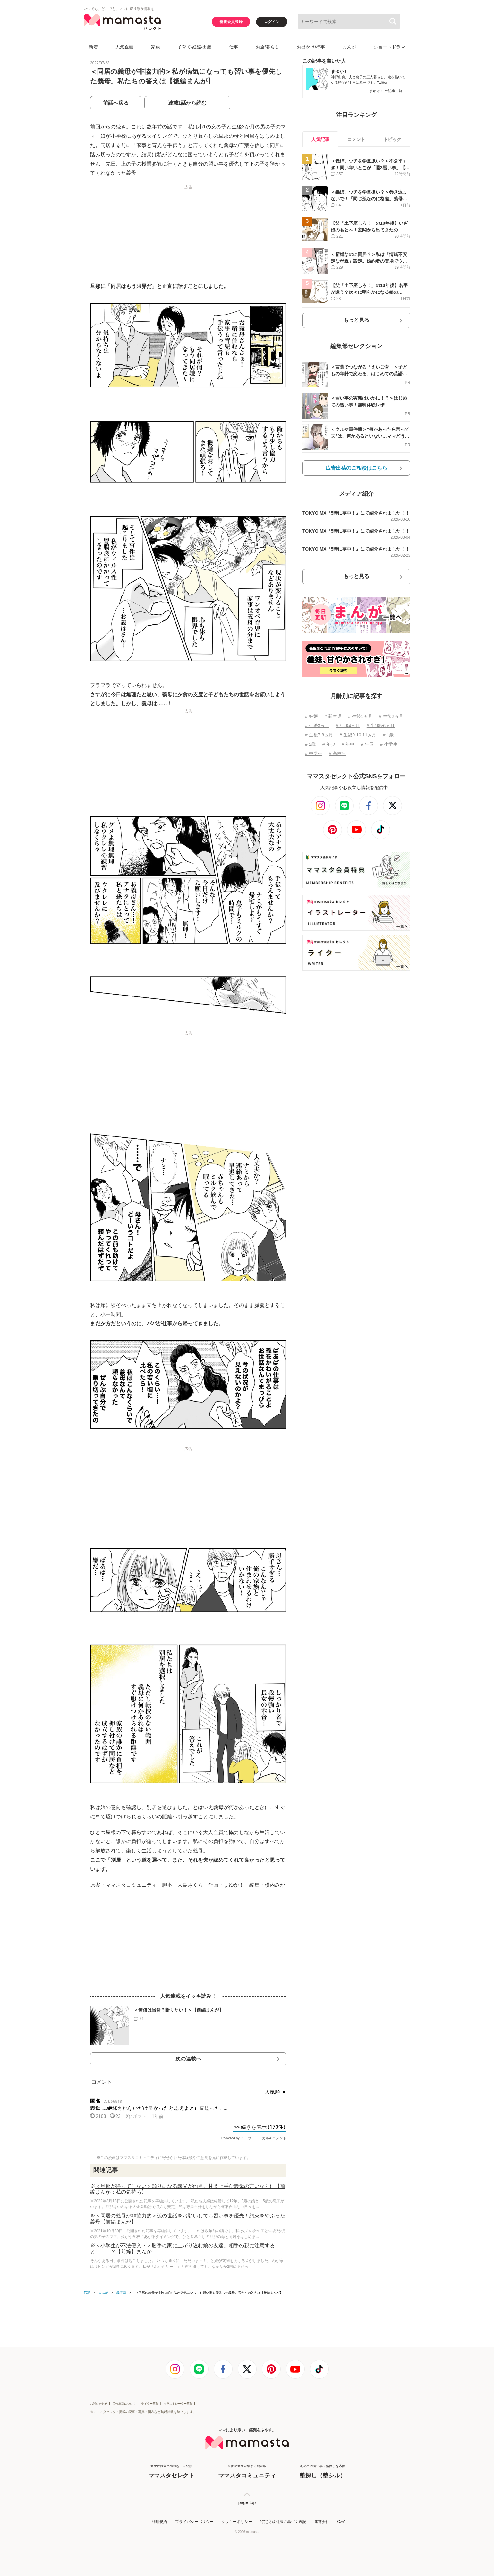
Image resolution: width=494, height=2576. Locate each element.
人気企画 (124, 46)
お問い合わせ (98, 2403)
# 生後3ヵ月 (317, 725)
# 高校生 (337, 753)
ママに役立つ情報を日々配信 (171, 2471)
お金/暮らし (267, 46)
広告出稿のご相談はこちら (356, 468)
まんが (349, 46)
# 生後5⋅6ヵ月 (381, 725)
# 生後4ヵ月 (348, 725)
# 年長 (367, 744)
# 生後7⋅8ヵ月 (319, 734)
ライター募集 (149, 2403)
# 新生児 (333, 716)
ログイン (271, 22)
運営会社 (321, 2521)
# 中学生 (313, 753)
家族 (155, 46)
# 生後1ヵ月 (360, 716)
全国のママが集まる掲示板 (247, 2471)
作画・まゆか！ (226, 1885)
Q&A (341, 2521)
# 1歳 (388, 734)
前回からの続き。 (110, 126)
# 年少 (328, 744)
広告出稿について (124, 2403)
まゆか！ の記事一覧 (388, 91)
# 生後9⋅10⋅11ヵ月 (358, 734)
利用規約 (159, 2521)
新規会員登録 (231, 22)
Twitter (382, 82)
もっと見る (356, 320)
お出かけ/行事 (311, 46)
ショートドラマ (389, 46)
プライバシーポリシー (194, 2521)
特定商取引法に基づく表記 (283, 2521)
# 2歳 (310, 744)
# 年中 (348, 744)
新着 (93, 46)
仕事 (233, 46)
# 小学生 (388, 744)
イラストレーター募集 (178, 2403)
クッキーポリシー (236, 2521)
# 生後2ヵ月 (391, 716)
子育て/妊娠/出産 (194, 46)
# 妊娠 (311, 716)
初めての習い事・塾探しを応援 (323, 2471)
